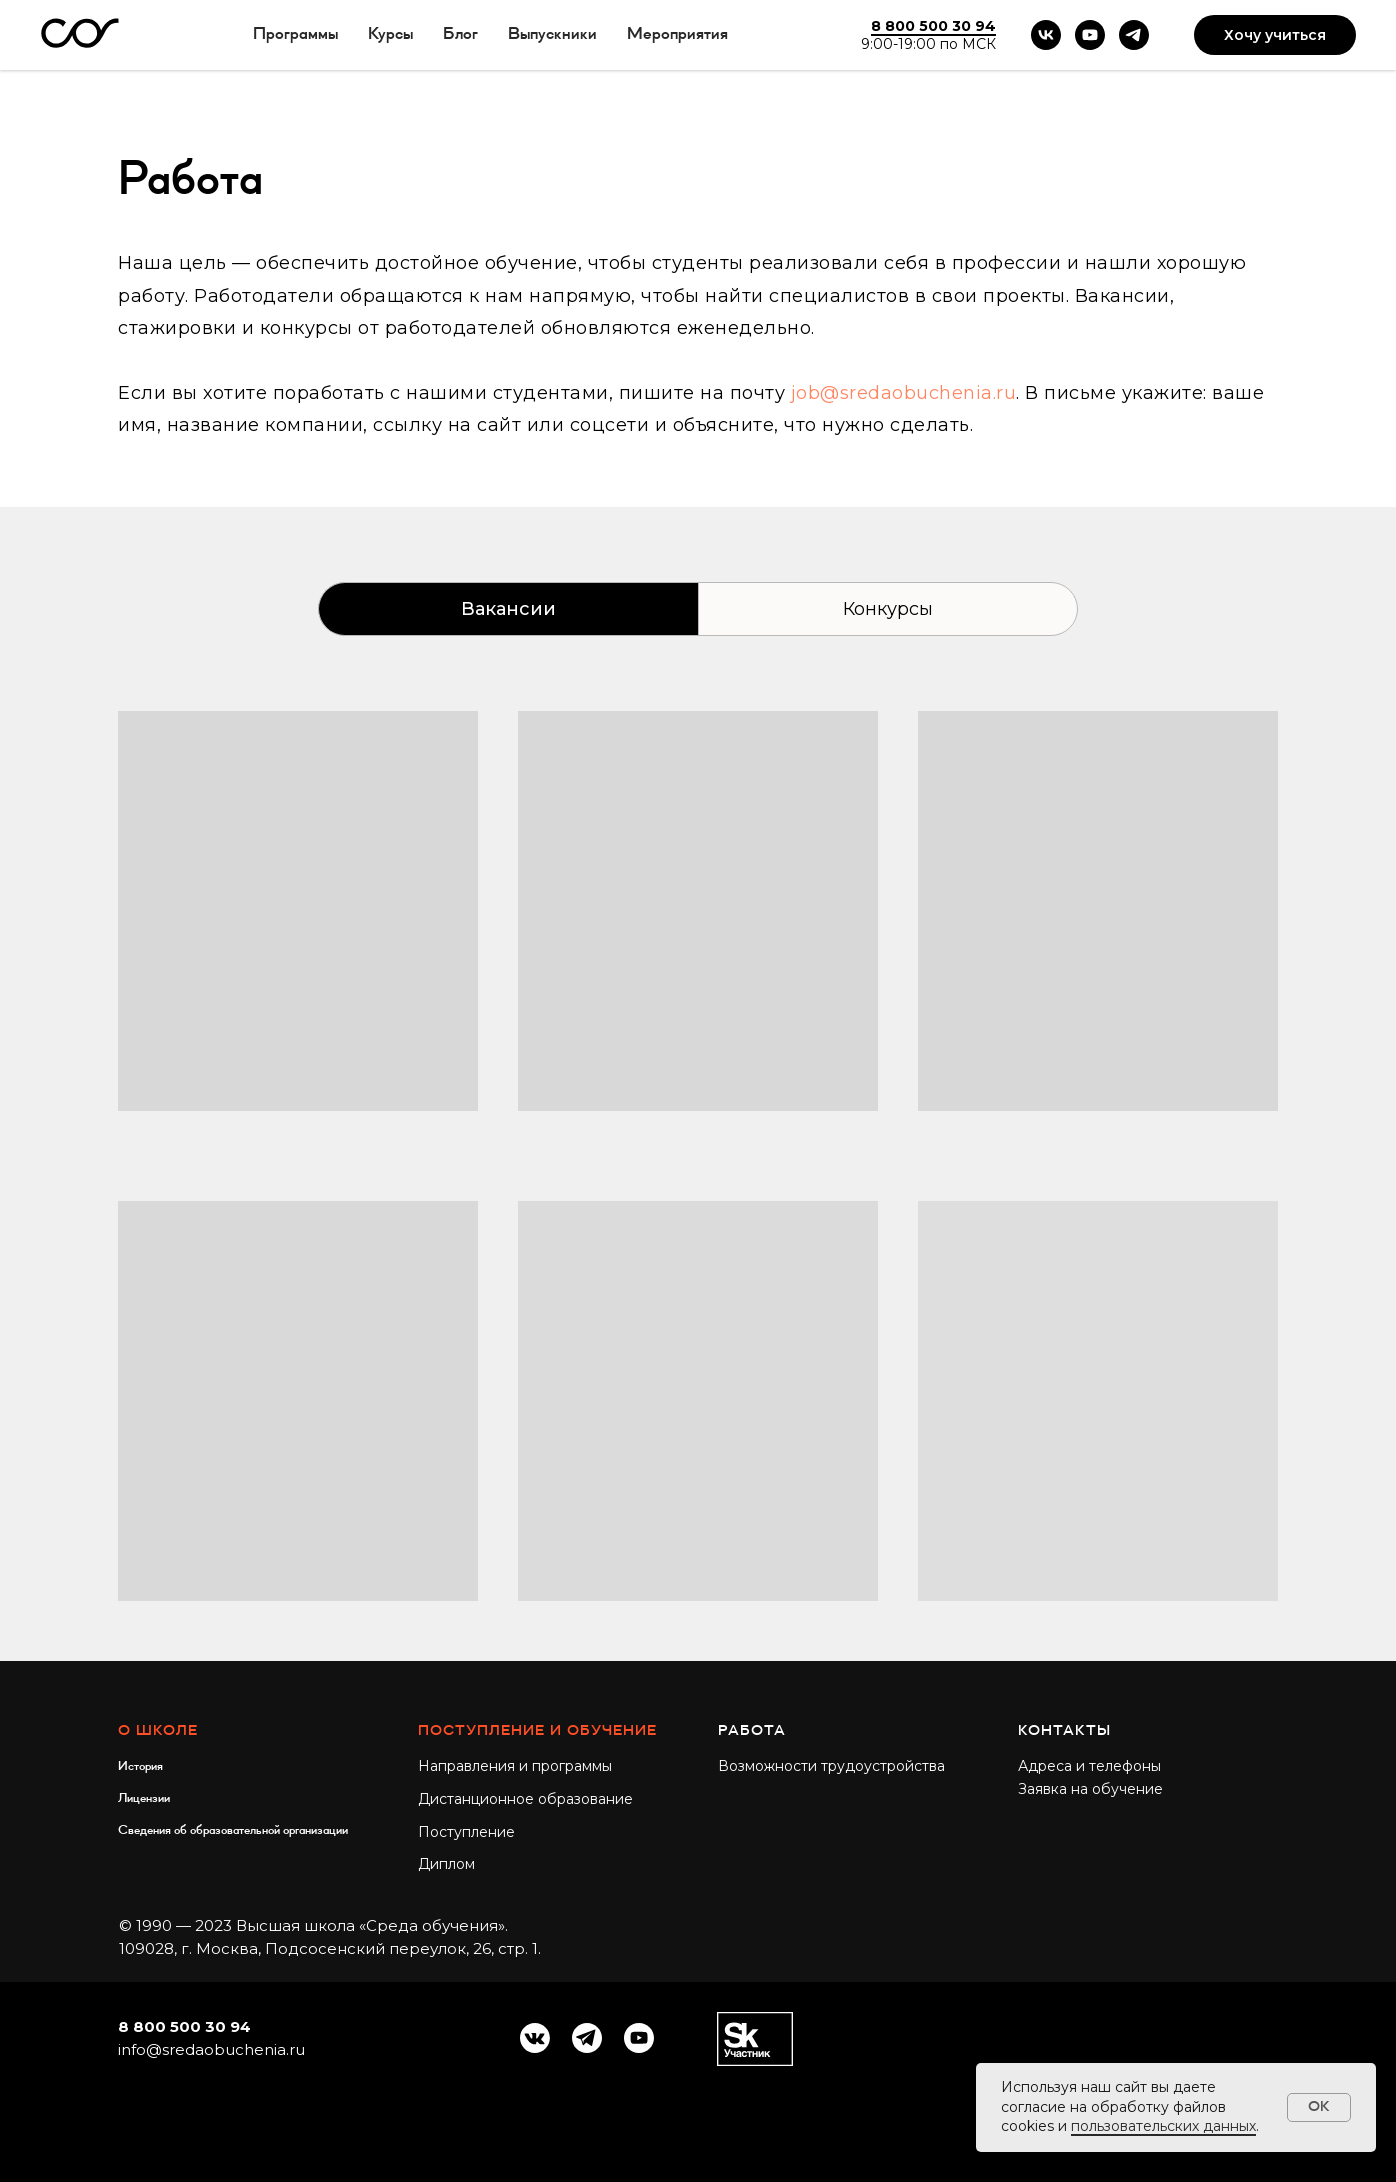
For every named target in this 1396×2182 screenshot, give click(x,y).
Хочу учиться (1275, 35)
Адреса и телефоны (1089, 1766)
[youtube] (1090, 35)
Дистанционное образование (525, 1799)
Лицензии (144, 1798)
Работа (752, 1731)
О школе (158, 1731)
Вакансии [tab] (508, 609)
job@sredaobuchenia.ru (904, 393)
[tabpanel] (698, 1186)
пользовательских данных (1163, 2126)
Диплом (446, 1864)
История (140, 1766)
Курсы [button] (390, 34)
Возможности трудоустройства (831, 1766)
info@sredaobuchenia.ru (211, 2049)
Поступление (466, 1832)
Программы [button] (295, 34)
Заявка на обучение (1090, 1789)
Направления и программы (515, 1766)
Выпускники (552, 34)
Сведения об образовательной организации (233, 1830)
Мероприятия (677, 34)
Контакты (1064, 1731)
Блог (460, 34)
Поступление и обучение (537, 1731)
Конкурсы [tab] (888, 609)
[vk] (1046, 35)
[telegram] (1134, 35)
